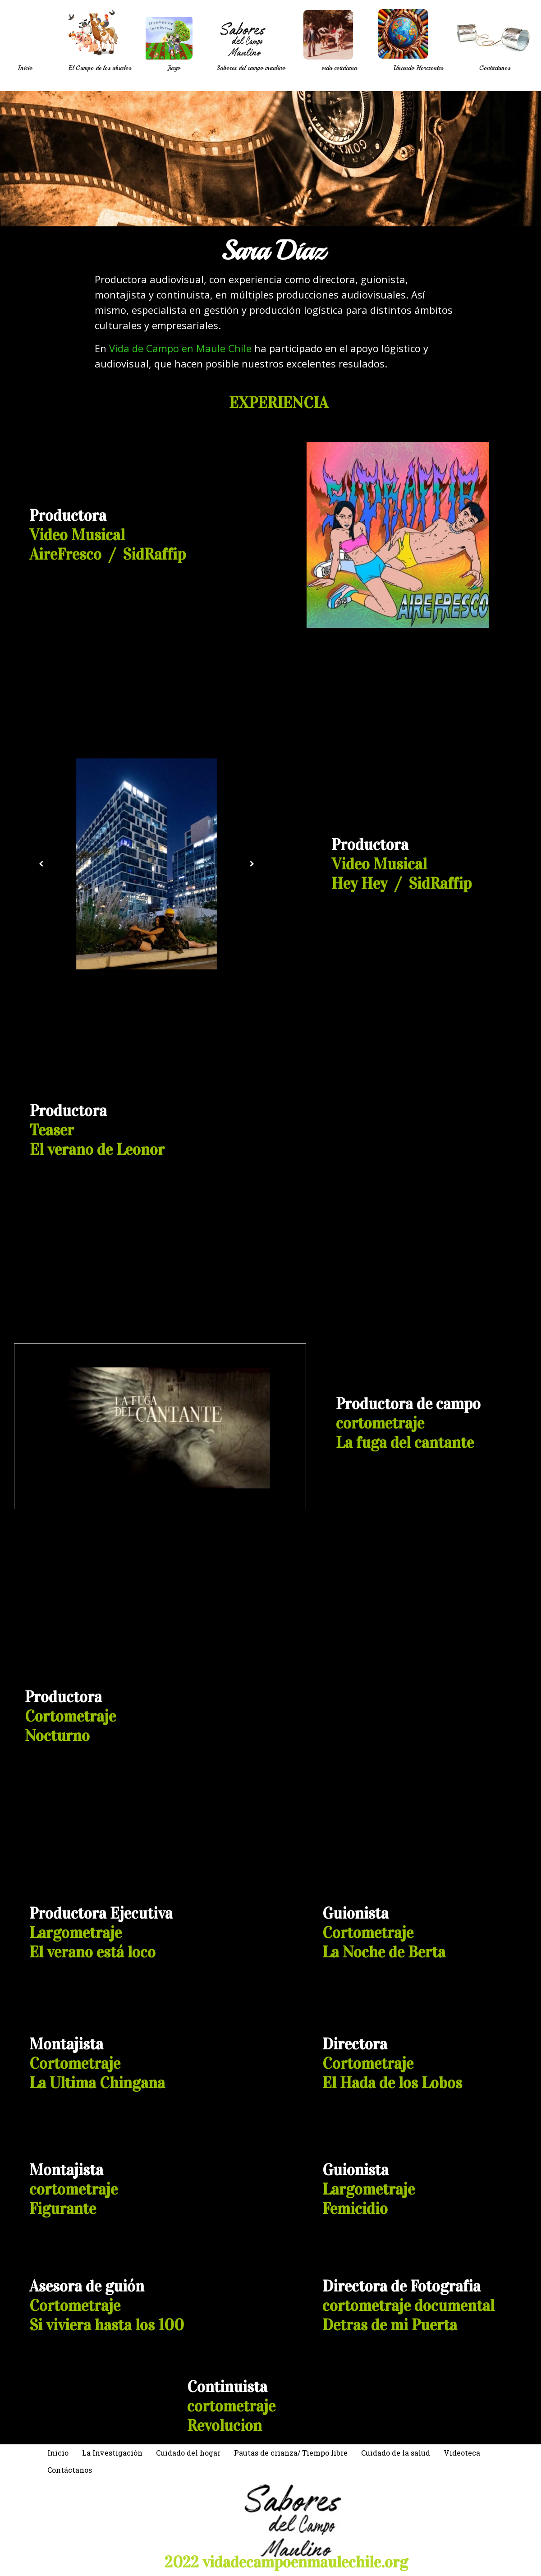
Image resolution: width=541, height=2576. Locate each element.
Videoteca (462, 2452)
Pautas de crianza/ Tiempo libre (291, 2452)
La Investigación (112, 2452)
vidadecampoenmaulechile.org (305, 2562)
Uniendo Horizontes (418, 68)
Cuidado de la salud (395, 2452)
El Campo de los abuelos (100, 68)
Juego (173, 68)
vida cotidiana (339, 68)
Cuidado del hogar (188, 2452)
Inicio (25, 68)
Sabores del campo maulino (250, 68)
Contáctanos (494, 68)
